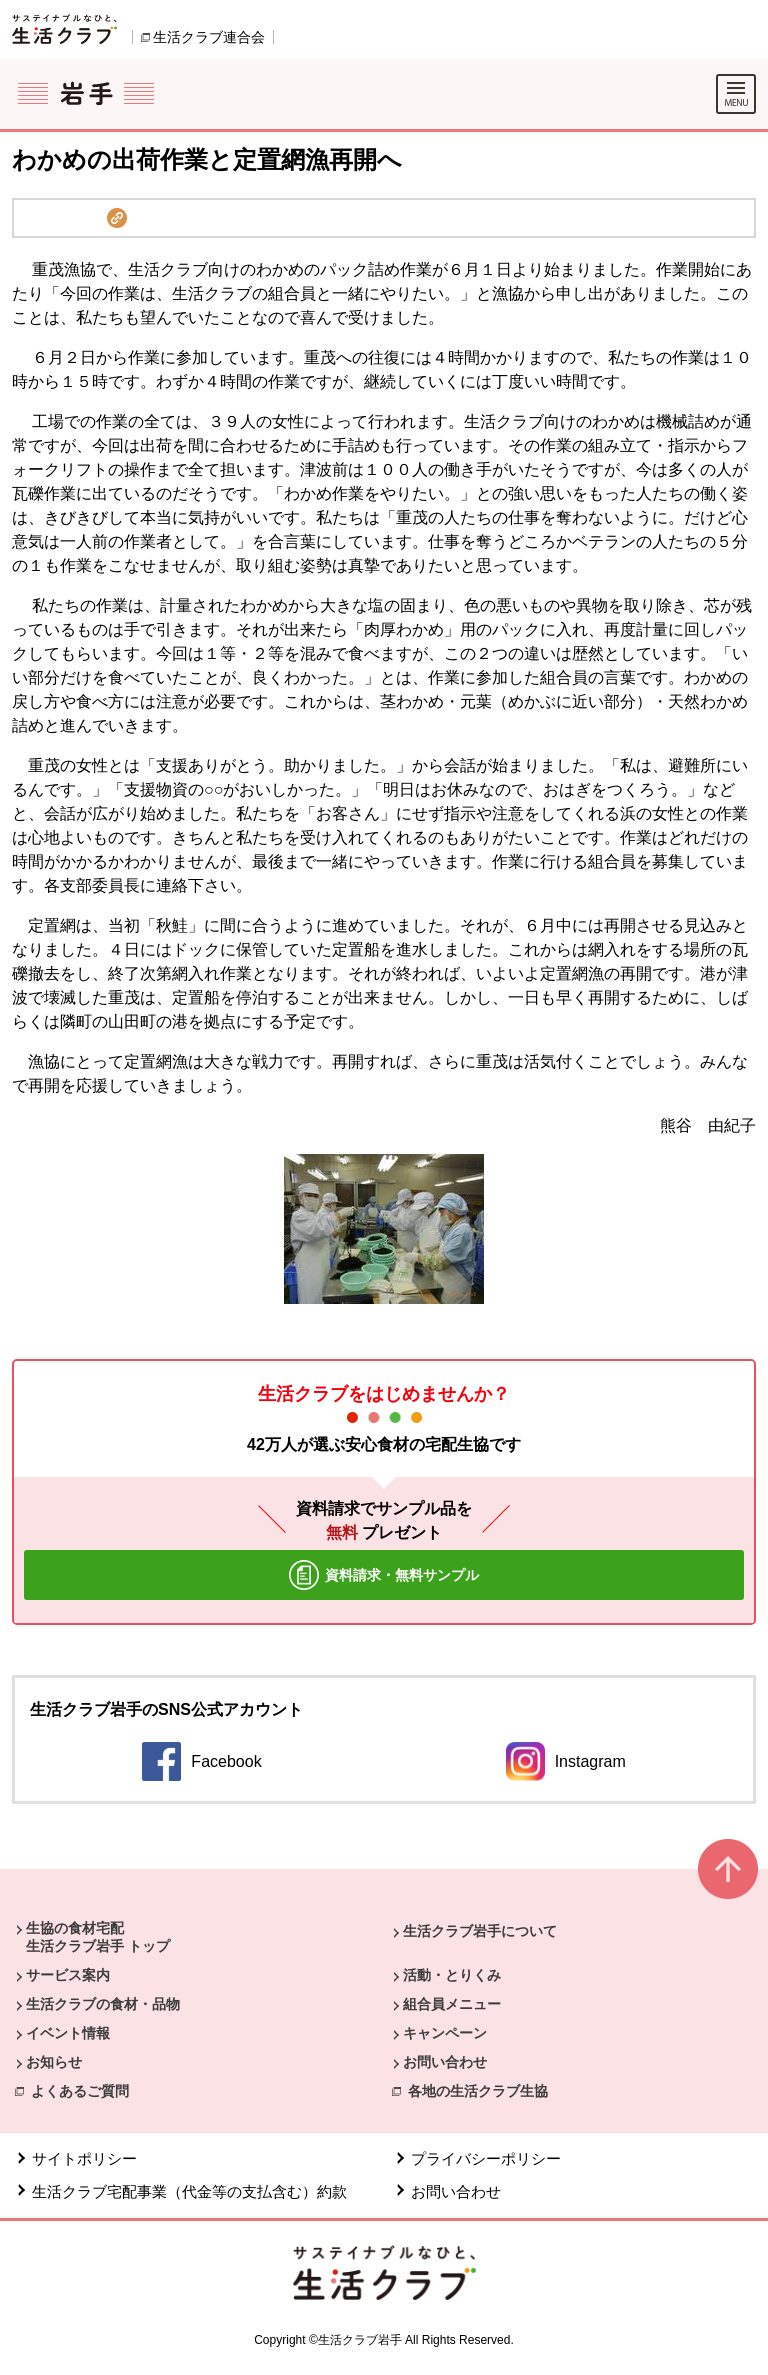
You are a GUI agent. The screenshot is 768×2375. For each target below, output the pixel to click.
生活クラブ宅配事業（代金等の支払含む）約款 (189, 2191)
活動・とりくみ (452, 1975)
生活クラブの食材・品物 (103, 2004)
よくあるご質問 (80, 2091)
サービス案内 (68, 1975)
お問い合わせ (445, 2062)
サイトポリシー (84, 2158)
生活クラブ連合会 (209, 37)
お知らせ (54, 2062)
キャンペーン (445, 2033)
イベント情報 (68, 2033)
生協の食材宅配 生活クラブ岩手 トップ (98, 1937)
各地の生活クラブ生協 (478, 2091)
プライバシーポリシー (486, 2158)
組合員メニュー (452, 2004)
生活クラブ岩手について (480, 1931)
